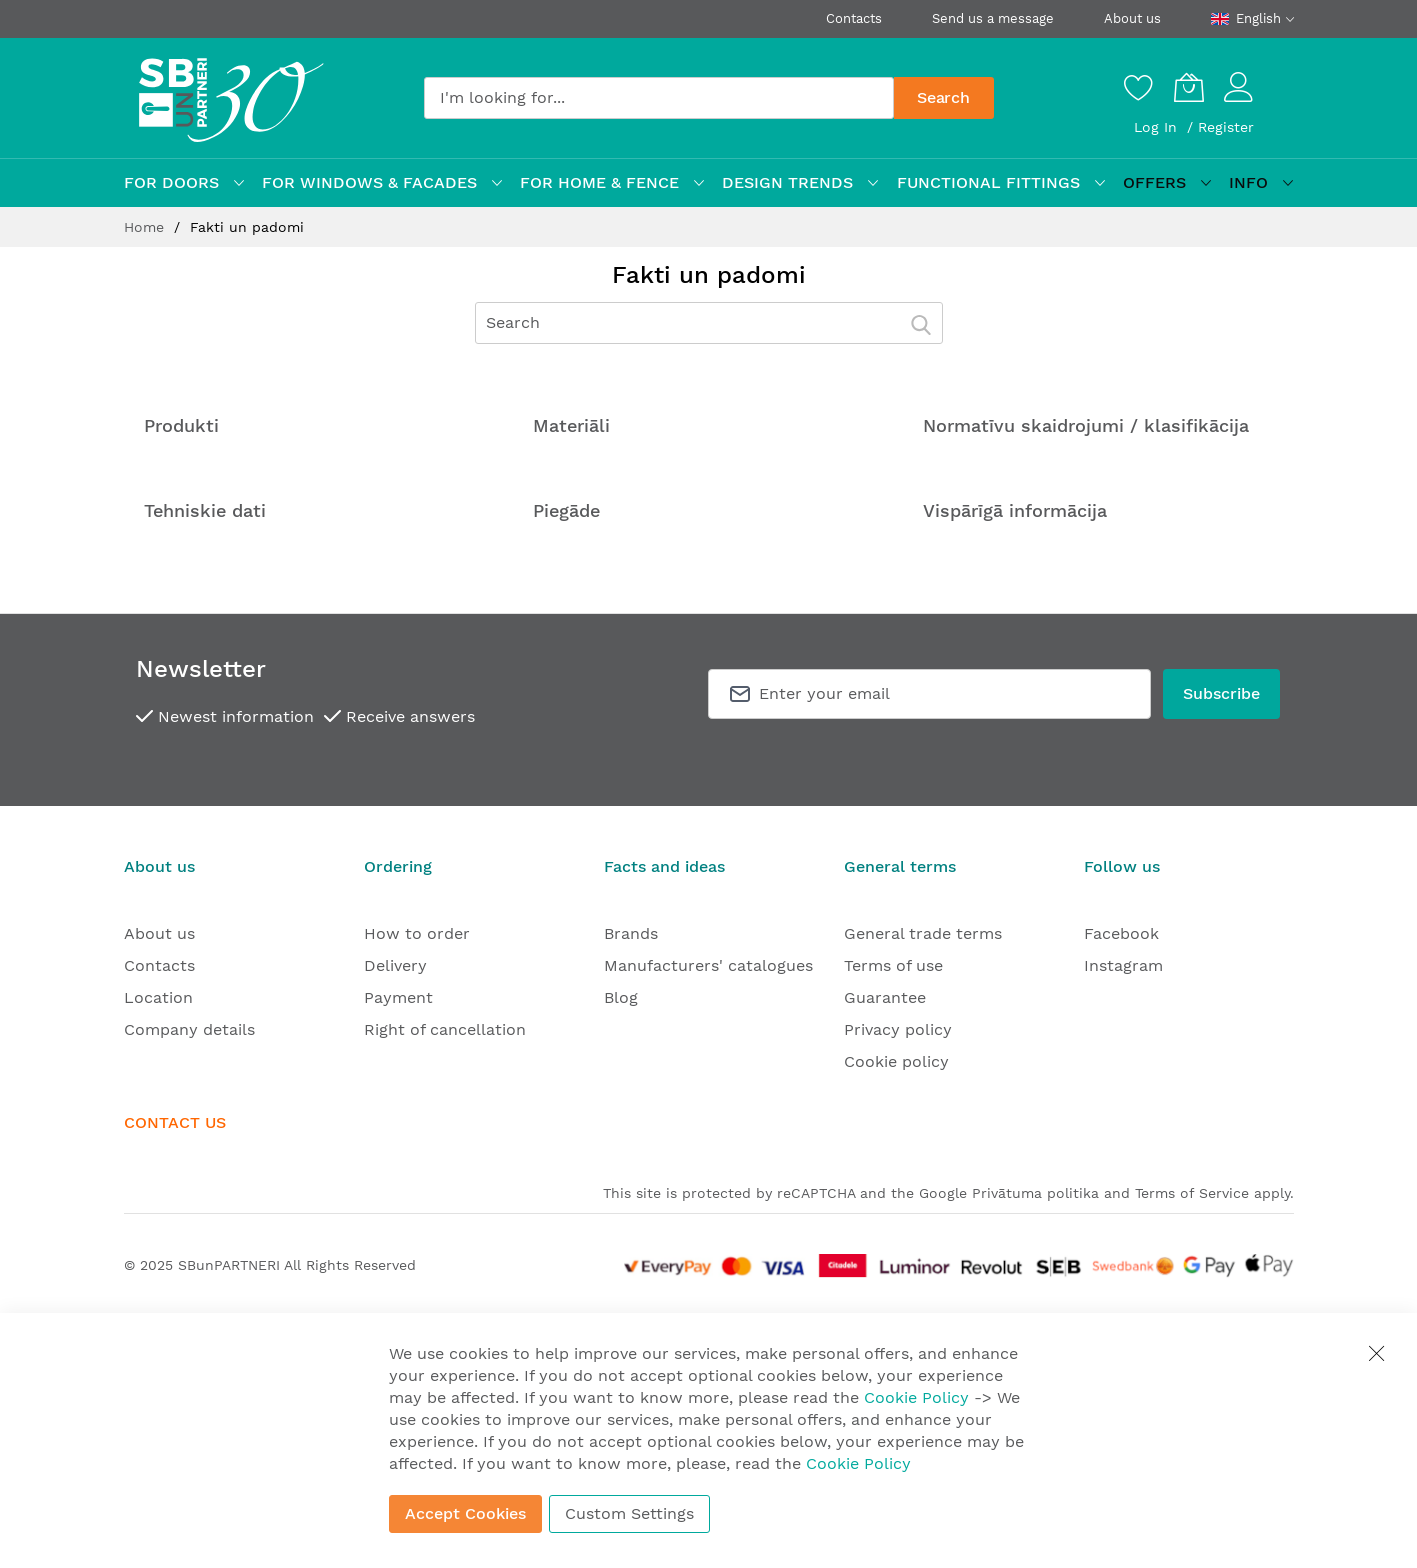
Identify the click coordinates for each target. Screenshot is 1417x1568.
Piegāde (566, 510)
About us (1132, 18)
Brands (631, 933)
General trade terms (923, 933)
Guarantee (885, 997)
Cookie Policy (916, 1397)
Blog (621, 997)
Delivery (395, 965)
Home (146, 227)
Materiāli (571, 425)
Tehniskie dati (205, 510)
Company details (189, 1029)
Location (158, 997)
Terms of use (893, 965)
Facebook (1121, 933)
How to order (417, 933)
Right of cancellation (445, 1029)
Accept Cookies (465, 1513)
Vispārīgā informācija (1015, 510)
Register (1226, 127)
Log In (1158, 127)
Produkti (181, 425)
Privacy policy (898, 1029)
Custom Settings (629, 1513)
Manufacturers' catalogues (708, 965)
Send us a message (993, 18)
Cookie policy (896, 1061)
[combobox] (659, 98)
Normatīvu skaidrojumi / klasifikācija (1086, 425)
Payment (398, 997)
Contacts (854, 18)
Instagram (1123, 965)
